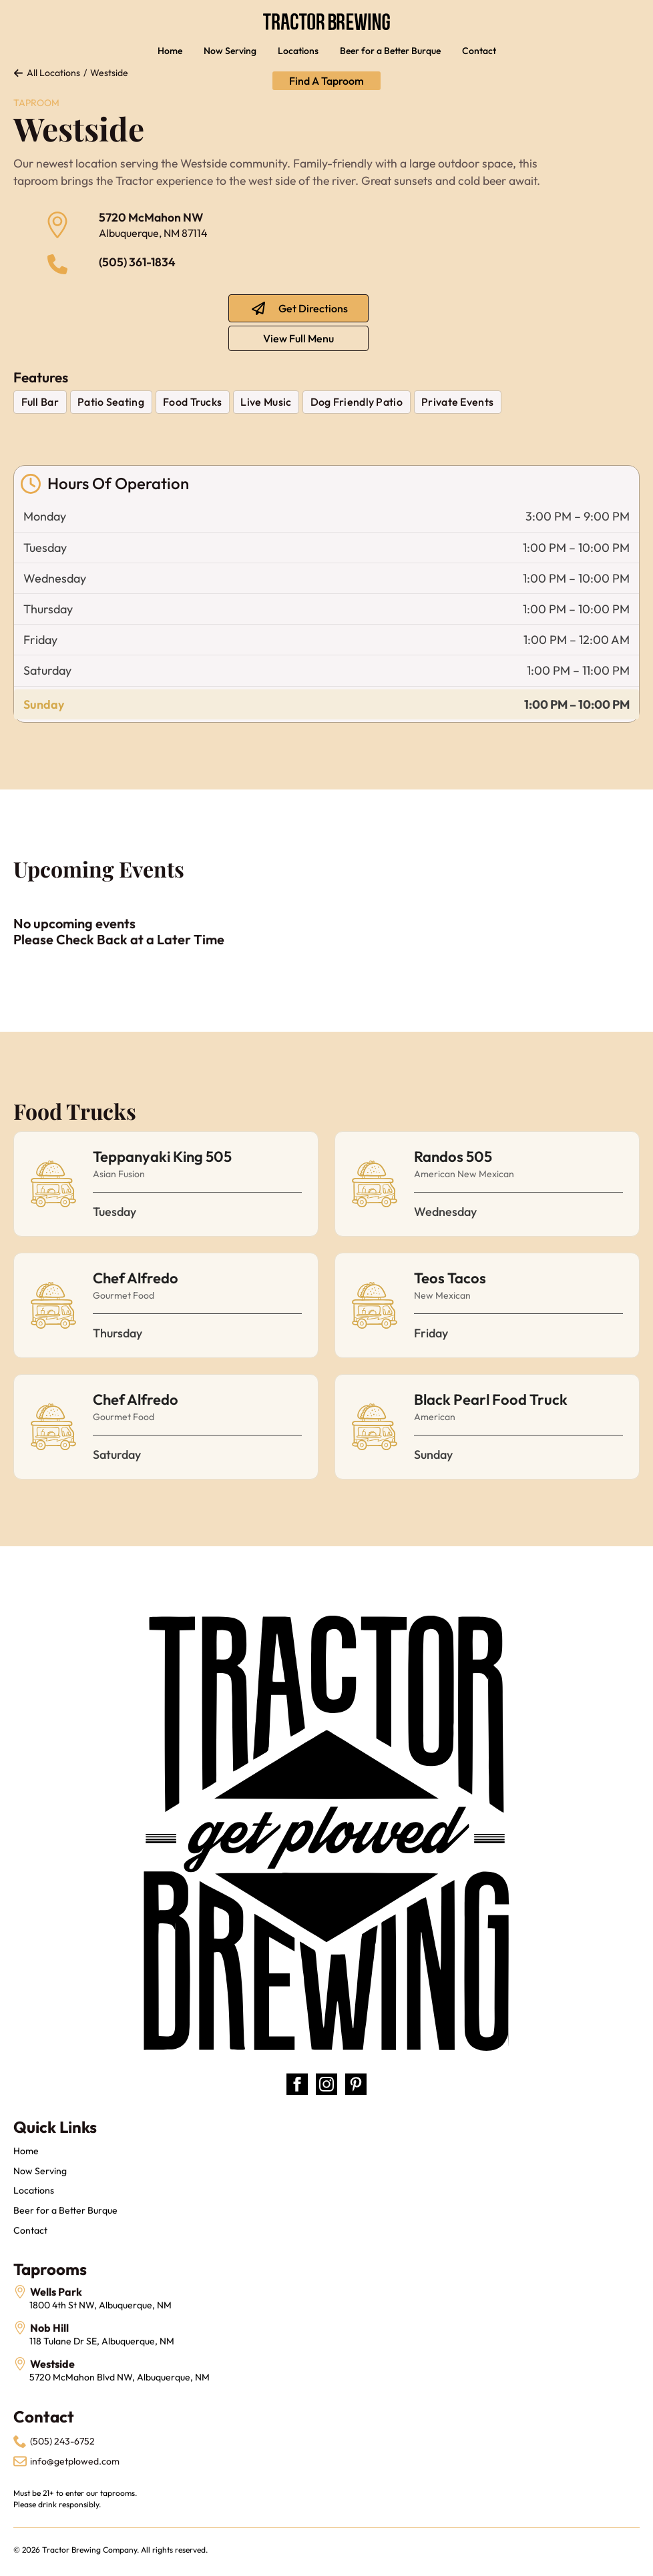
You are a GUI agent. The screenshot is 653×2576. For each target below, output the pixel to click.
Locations (298, 51)
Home (170, 51)
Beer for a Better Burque (390, 51)
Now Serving (230, 51)
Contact (479, 51)
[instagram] (326, 2084)
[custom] (356, 2084)
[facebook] (297, 2084)
